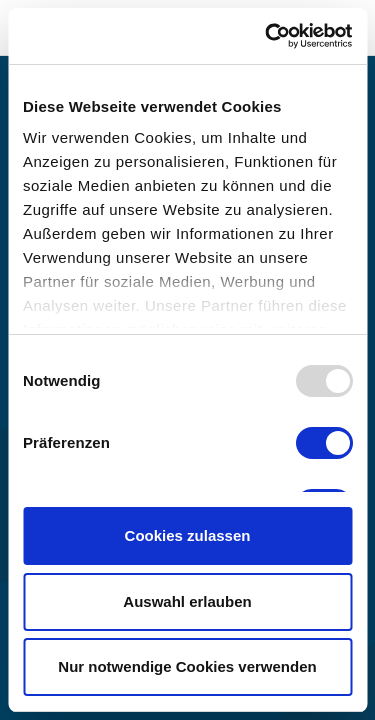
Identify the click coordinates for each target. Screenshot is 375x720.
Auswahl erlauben (187, 601)
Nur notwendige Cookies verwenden (187, 666)
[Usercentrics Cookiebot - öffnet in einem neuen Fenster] (267, 36)
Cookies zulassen (188, 535)
